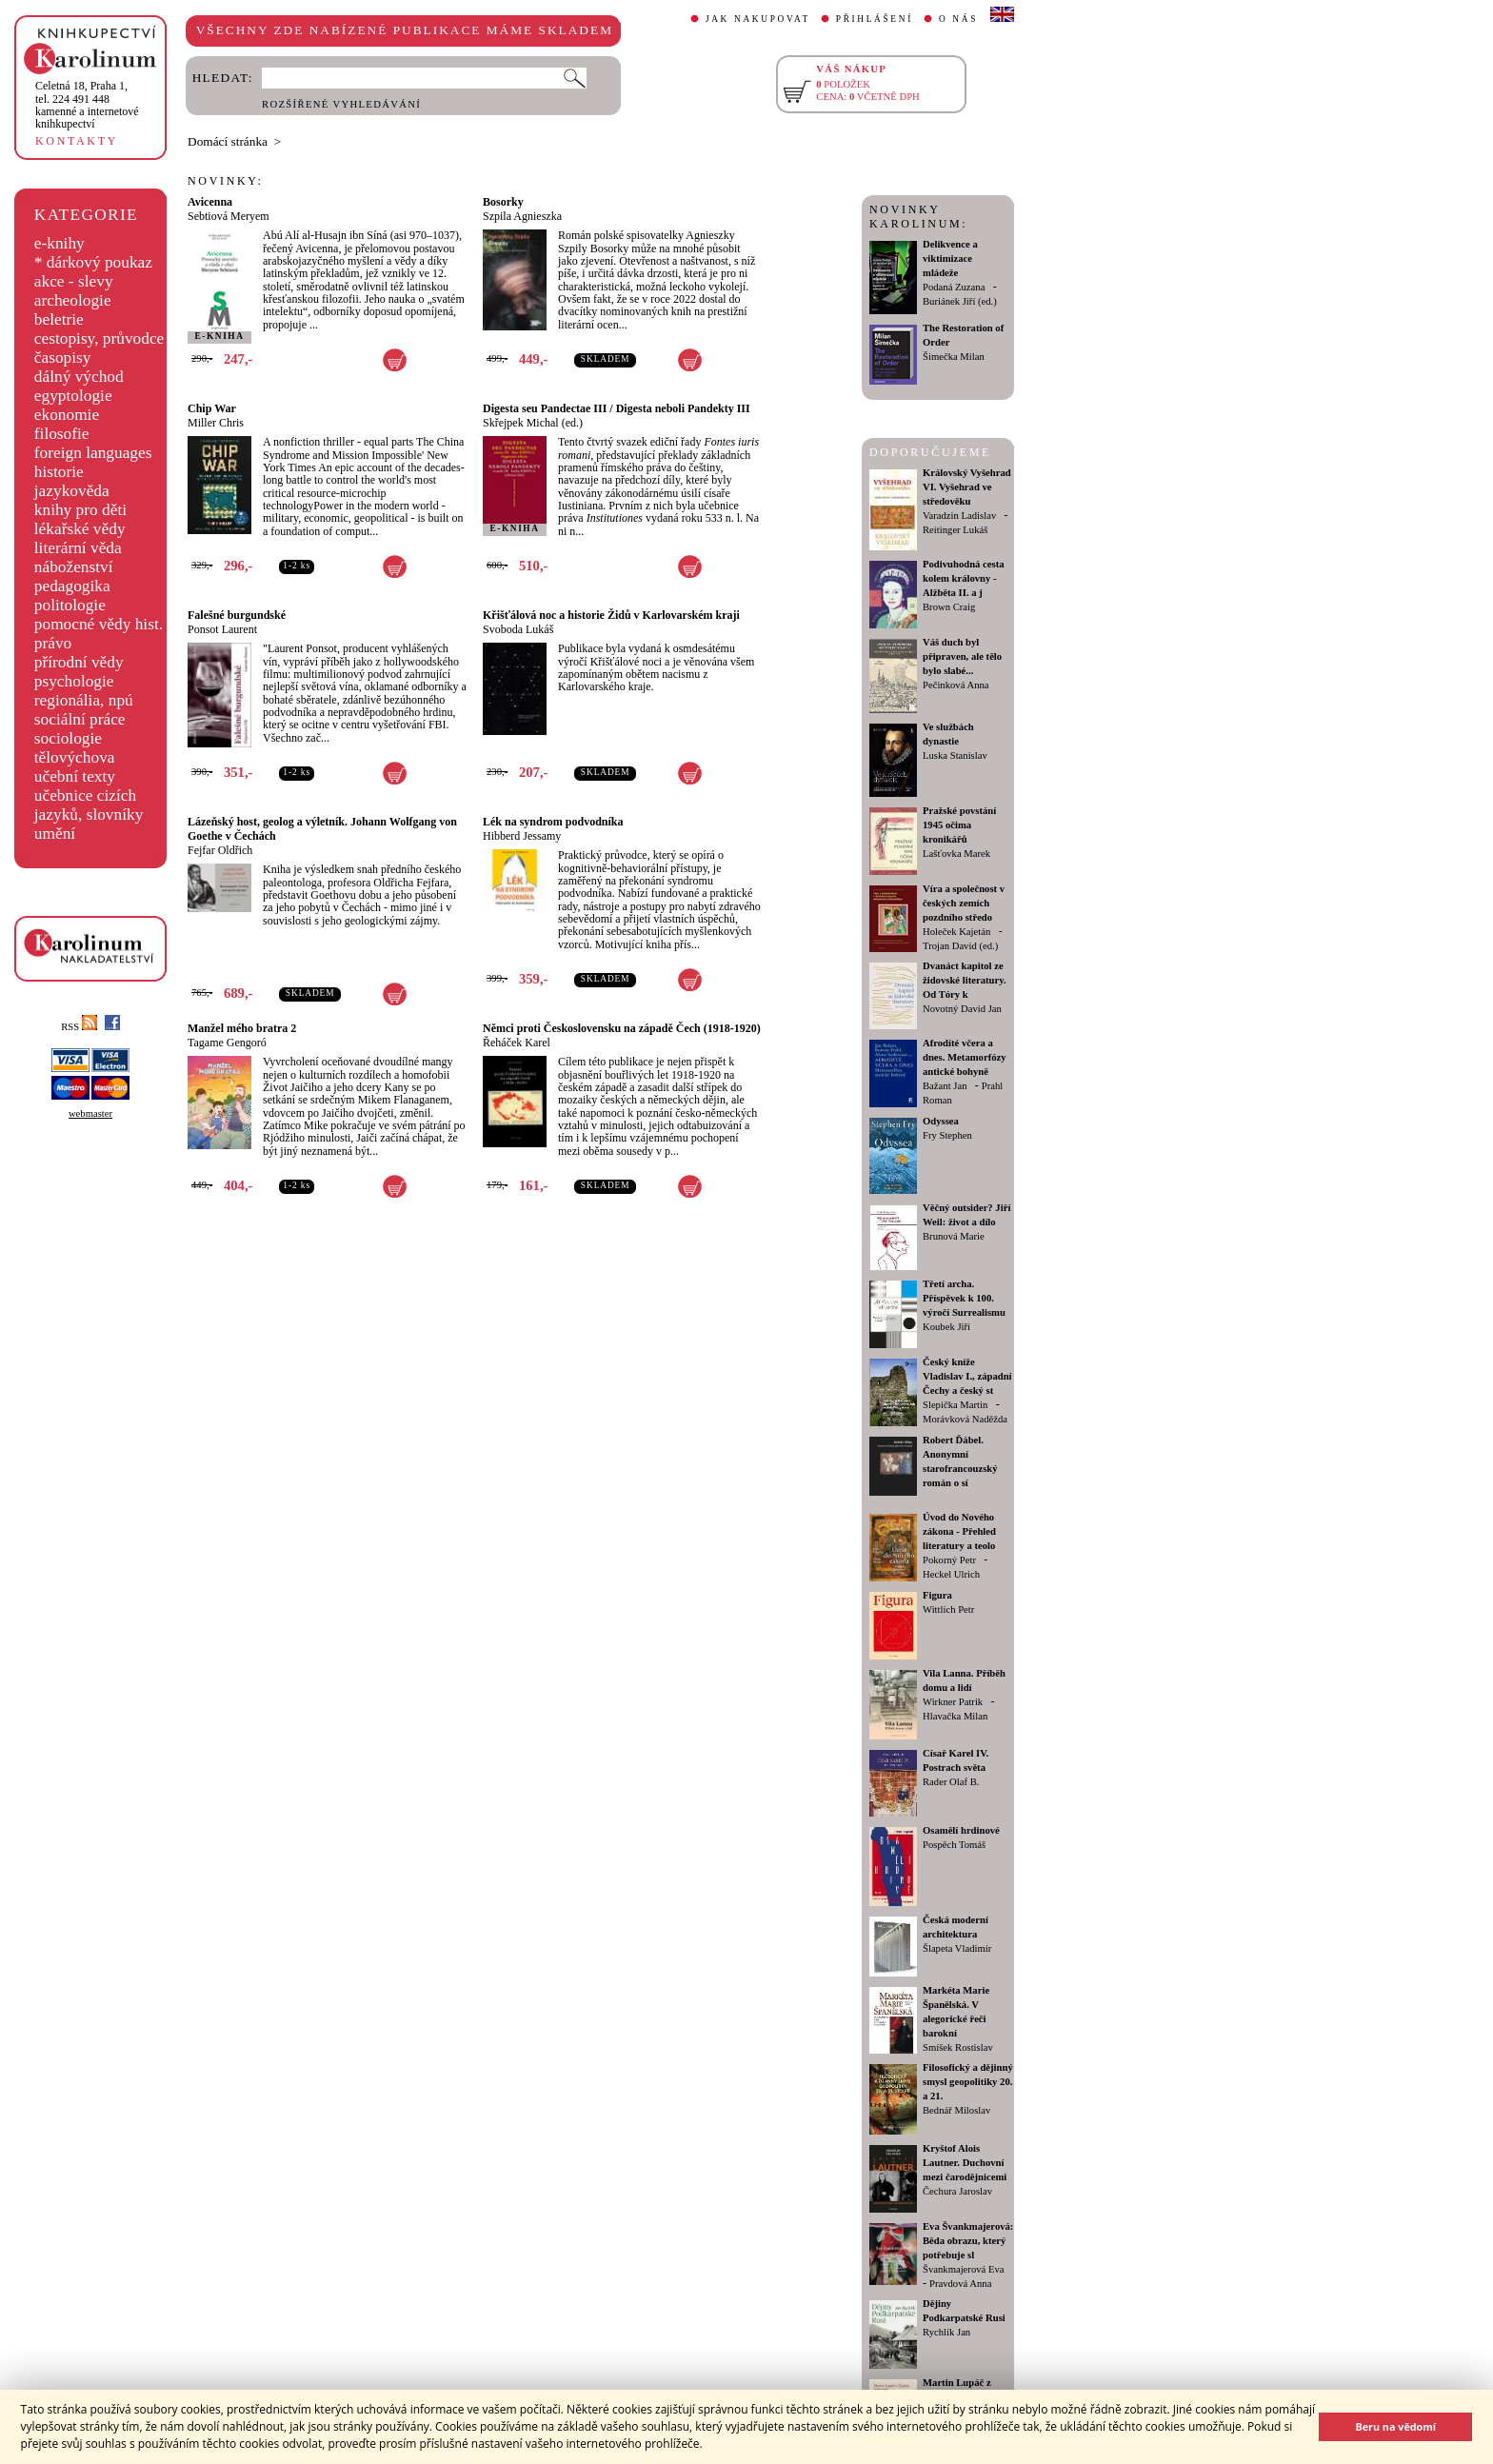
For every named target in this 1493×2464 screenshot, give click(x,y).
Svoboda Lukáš (518, 629)
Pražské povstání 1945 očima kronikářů (959, 825)
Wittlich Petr (948, 1609)
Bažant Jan (944, 1086)
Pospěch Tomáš (954, 1844)
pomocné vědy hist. (98, 624)
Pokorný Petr (949, 1560)
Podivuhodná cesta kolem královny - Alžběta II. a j (964, 578)
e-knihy (59, 243)
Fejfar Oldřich (220, 850)
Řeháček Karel (516, 1042)
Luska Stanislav (955, 755)
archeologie (72, 300)
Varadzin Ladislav (959, 515)
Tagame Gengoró (227, 1042)
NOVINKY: (226, 181)
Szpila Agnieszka (522, 216)
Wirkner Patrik (953, 1702)
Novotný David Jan (962, 1008)
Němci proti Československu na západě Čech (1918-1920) (622, 1028)
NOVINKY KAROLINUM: (918, 216)
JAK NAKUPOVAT (758, 19)
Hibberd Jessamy (522, 836)
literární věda (78, 548)
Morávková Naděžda (965, 1419)
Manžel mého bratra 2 (242, 1028)
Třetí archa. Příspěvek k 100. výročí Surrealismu (964, 1298)
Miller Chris (216, 422)
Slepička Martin (955, 1405)
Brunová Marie (954, 1236)
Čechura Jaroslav (957, 2191)
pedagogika (72, 586)
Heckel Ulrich (951, 1574)
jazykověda (71, 491)
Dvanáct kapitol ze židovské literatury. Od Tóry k (964, 980)
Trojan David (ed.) (960, 946)
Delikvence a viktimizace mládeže (950, 258)
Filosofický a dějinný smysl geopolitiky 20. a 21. (968, 2081)
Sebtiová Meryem (228, 216)
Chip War (212, 408)
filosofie (62, 434)
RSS (79, 1027)
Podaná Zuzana (954, 287)
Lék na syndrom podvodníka (553, 821)
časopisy (62, 357)
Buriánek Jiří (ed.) (960, 301)
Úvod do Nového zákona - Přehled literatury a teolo (959, 1531)
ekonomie (66, 415)
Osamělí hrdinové (961, 1830)
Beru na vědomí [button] (1395, 2426)
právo (52, 643)
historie (59, 472)
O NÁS (958, 19)
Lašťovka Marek (956, 853)
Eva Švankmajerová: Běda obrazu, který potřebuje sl (968, 2240)
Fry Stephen (947, 1135)
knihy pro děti (80, 510)
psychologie (74, 681)
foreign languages (93, 453)
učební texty (74, 776)
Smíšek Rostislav (958, 2047)
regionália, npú (83, 700)
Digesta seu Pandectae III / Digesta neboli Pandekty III (616, 408)
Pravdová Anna (960, 2283)
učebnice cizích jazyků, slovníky (89, 805)
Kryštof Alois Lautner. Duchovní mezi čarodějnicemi (964, 2162)
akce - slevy (73, 281)
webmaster (90, 1113)
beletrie (59, 319)
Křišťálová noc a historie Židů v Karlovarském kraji (611, 615)
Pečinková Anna (956, 685)
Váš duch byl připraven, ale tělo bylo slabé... (962, 656)
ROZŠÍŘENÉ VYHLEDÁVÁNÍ (341, 104)
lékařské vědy (80, 529)
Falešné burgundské (237, 615)
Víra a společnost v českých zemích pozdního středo (964, 903)
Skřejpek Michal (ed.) (533, 422)
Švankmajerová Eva (964, 2269)
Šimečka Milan (954, 356)
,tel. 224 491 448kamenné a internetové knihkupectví (87, 104)
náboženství (73, 567)
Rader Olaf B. (951, 1782)
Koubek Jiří (946, 1326)
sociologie (68, 738)
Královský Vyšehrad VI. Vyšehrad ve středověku (967, 487)
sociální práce (80, 719)
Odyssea (941, 1121)
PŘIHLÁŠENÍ (874, 19)
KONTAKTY (76, 141)
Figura (937, 1595)
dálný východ (79, 377)
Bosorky (503, 202)
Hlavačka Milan (955, 1716)
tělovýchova (74, 757)
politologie (70, 605)
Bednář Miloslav (956, 2110)
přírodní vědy (79, 662)
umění (54, 834)
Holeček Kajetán (956, 931)
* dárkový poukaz (93, 262)
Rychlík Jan (946, 2332)
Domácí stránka (228, 141)
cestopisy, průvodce (99, 338)
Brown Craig (949, 607)
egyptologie (73, 396)
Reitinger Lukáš (955, 530)
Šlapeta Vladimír (957, 1948)
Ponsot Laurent (222, 629)
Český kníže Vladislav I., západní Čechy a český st (967, 1376)
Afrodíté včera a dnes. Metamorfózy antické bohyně (964, 1057)
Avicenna (210, 202)
